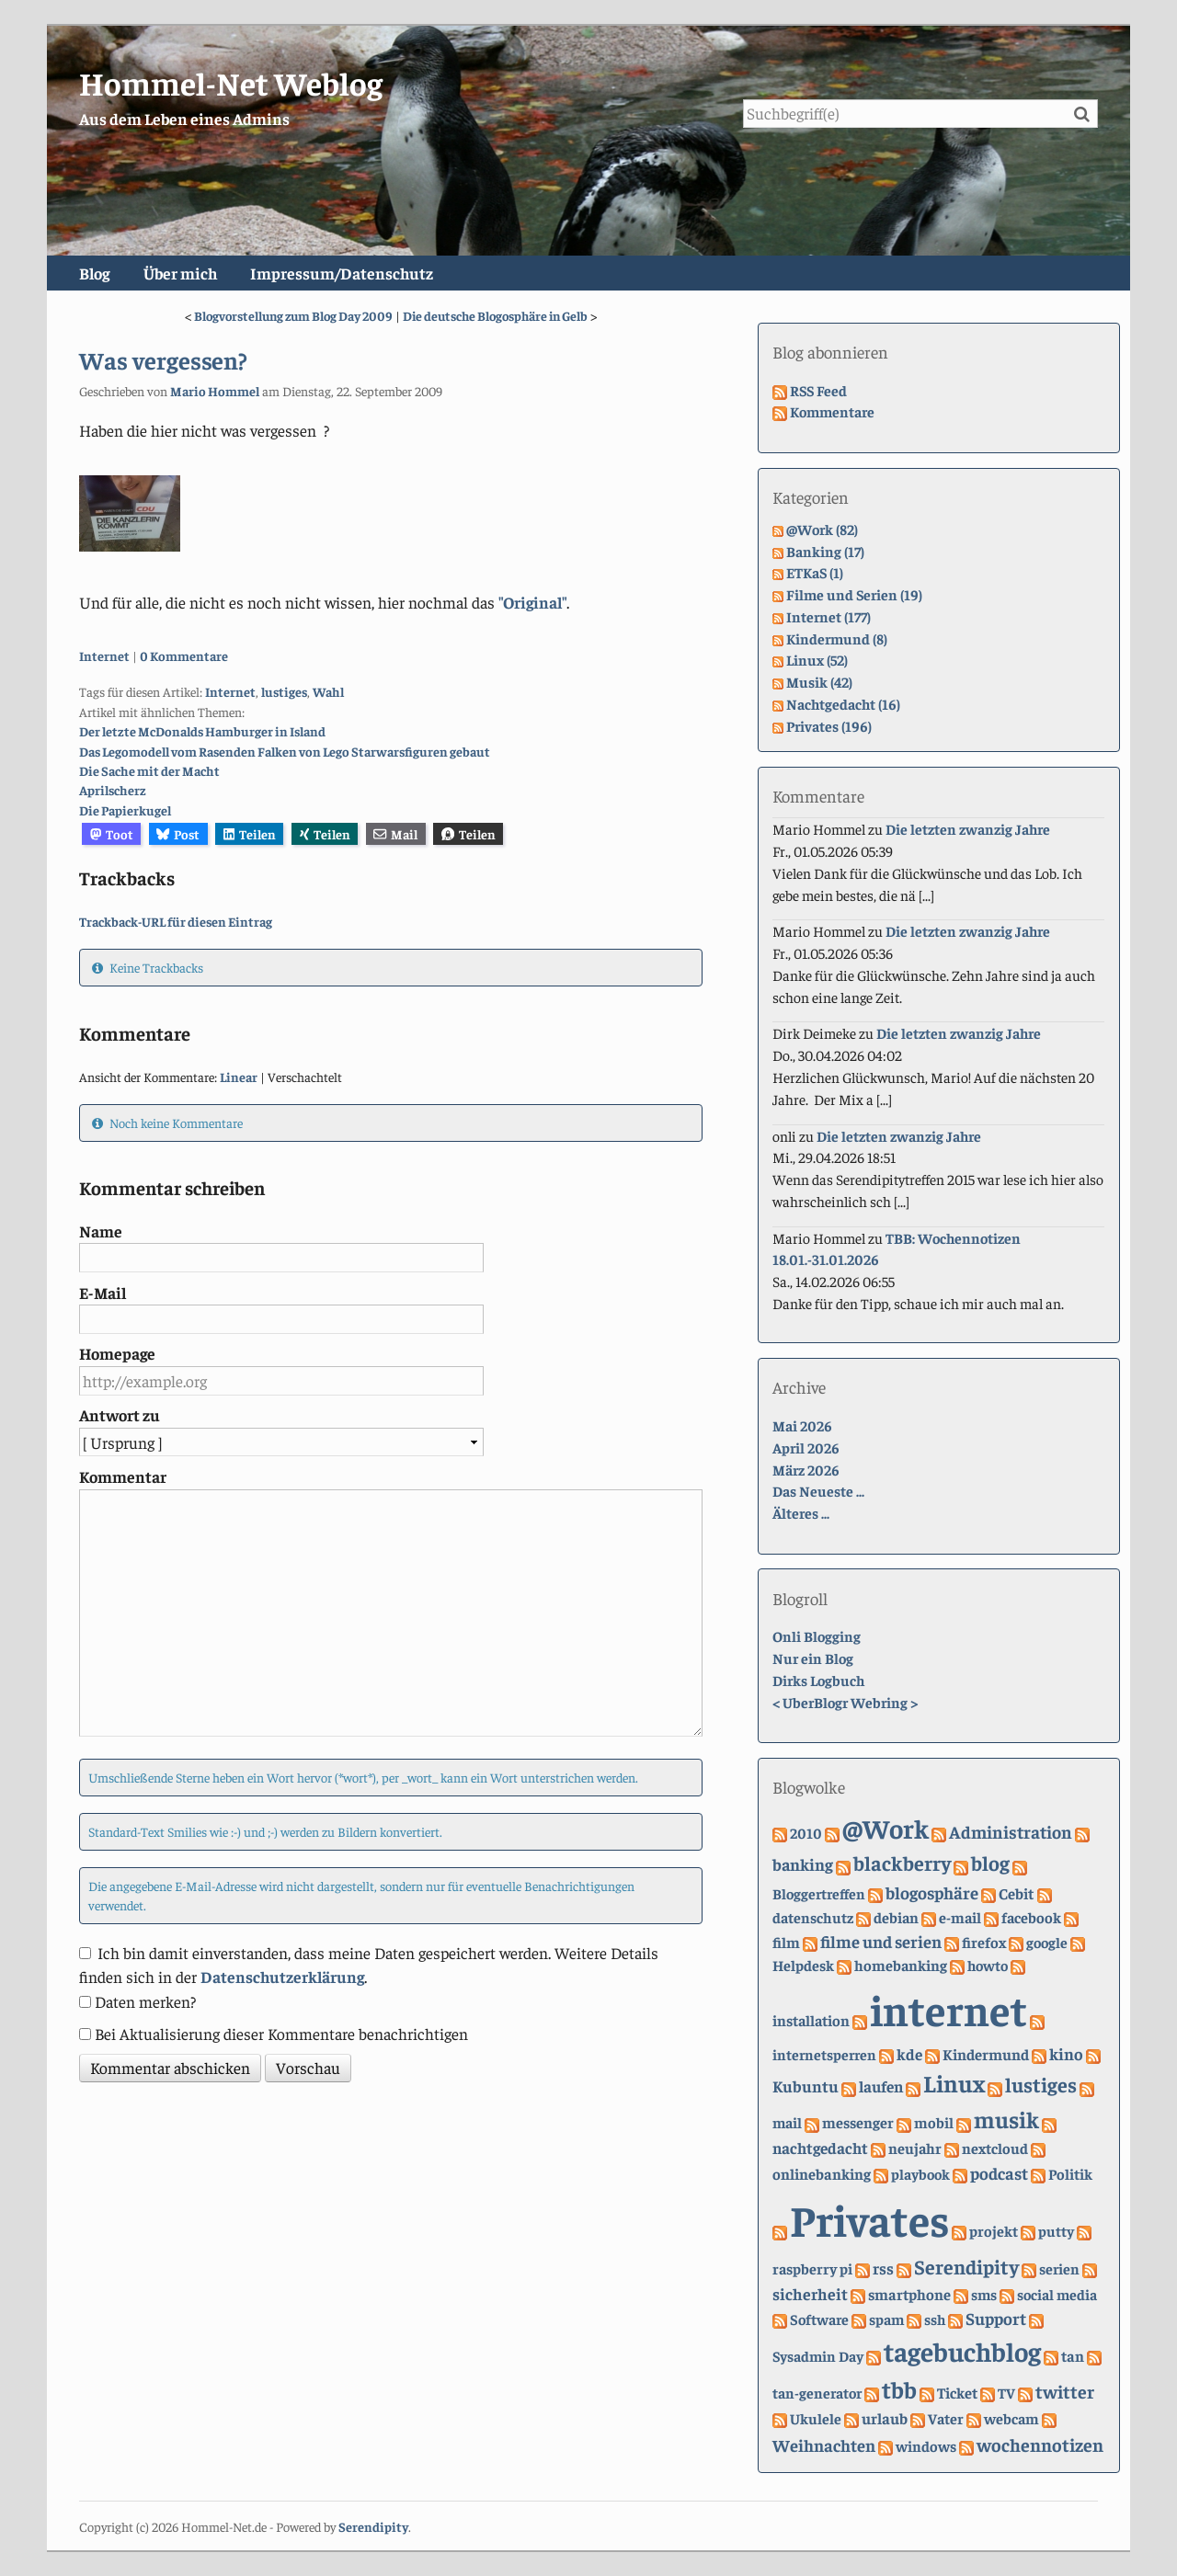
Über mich (180, 273)
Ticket (957, 2392)
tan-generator (817, 2392)
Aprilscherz (112, 789)
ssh (934, 2318)
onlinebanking (821, 2173)
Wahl (328, 691)
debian (896, 1917)
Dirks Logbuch (818, 1679)
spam (886, 2318)
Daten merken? (145, 2001)
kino (1066, 2053)
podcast (999, 2172)
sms (984, 2294)
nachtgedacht (820, 2147)
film (786, 1942)
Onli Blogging (816, 1635)
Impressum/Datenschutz (341, 273)
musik (1006, 2118)
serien (1059, 2268)
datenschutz (812, 1917)
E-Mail (102, 1292)
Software (819, 2318)
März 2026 (806, 1469)
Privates (869, 2218)
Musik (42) (819, 681)
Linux (954, 2083)
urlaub (885, 2418)
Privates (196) (829, 725)
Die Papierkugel (125, 810)
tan (1072, 2355)
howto (987, 1964)
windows (926, 2446)
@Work (885, 1827)
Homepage (117, 1353)
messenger (858, 2122)
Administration (1010, 1831)
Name (100, 1231)
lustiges (284, 691)
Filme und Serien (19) (854, 594)
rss (883, 2268)
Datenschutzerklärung (282, 1976)
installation (811, 2020)
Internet (104, 655)
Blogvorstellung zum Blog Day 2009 (293, 315)
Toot (111, 834)
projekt (993, 2230)
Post (178, 834)
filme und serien (881, 1941)
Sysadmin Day (817, 2355)
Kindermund (986, 2054)
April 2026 (806, 1447)
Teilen (249, 834)
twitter (1064, 2390)
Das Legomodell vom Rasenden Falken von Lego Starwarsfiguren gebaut (284, 751)
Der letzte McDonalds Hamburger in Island (202, 731)
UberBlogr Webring (845, 1702)
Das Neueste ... (818, 1490)
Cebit (1016, 1893)
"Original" (532, 602)
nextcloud (995, 2148)
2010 (806, 1832)
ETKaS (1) (814, 572)
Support (996, 2318)
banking (802, 1864)
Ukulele (815, 2418)
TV (1006, 2392)
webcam (1011, 2418)
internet (948, 2008)
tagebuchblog (962, 2350)
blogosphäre (932, 1892)
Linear (238, 1076)
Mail (395, 834)
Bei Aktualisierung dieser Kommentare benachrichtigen (281, 2033)
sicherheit (810, 2293)
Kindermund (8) (836, 638)
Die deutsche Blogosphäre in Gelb (495, 315)
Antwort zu (119, 1415)
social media (1057, 2294)
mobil (934, 2122)
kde (909, 2054)
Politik (1070, 2173)
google (1047, 1941)
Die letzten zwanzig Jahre (968, 828)
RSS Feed (818, 390)
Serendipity (966, 2266)
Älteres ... (800, 1512)
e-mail (960, 1917)
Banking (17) (825, 550)
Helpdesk (803, 1965)
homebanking (900, 1965)
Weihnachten (823, 2445)
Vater (946, 2418)
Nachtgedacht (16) (843, 703)
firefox (984, 1942)
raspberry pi (812, 2268)
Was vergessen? (163, 359)
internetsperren (824, 2054)
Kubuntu (805, 2085)
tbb (899, 2389)
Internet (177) (828, 616)
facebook (1031, 1917)
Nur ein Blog (812, 1657)
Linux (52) (817, 659)
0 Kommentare (184, 655)
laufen (881, 2086)
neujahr (915, 2148)
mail (787, 2122)
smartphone (909, 2294)
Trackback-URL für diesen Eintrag (175, 921)
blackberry (902, 1862)
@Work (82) (822, 528)
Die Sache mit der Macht (149, 770)
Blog (94, 273)
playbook (920, 2173)
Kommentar (122, 1476)
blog (990, 1862)
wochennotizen (1040, 2444)
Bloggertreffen (818, 1893)
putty (1056, 2230)
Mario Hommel (214, 390)
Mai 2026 (802, 1425)
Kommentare (832, 411)
